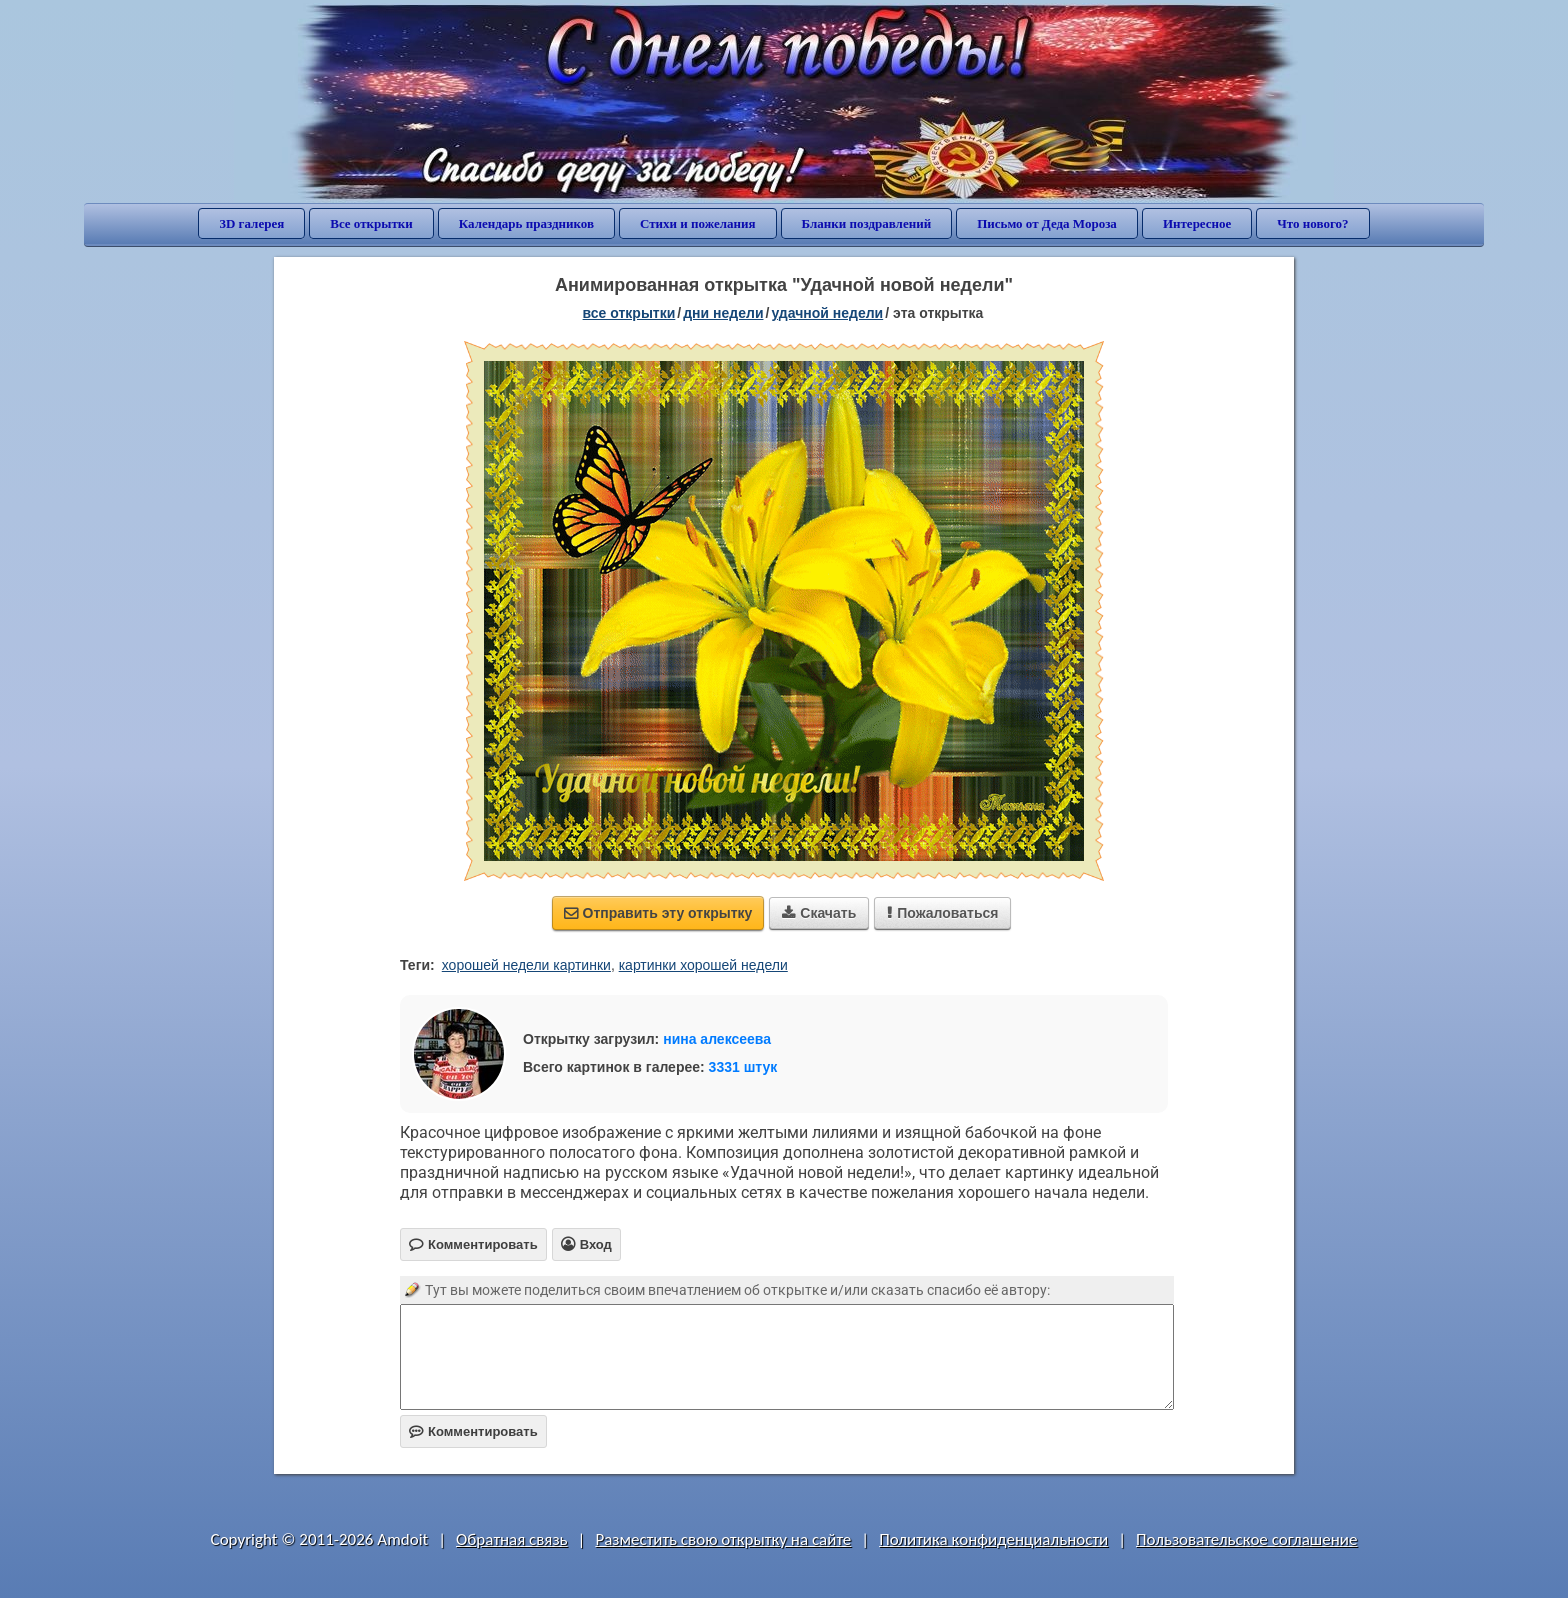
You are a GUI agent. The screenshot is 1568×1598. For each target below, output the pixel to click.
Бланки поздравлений (867, 223)
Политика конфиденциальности (993, 1539)
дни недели (723, 313)
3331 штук (743, 1067)
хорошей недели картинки (526, 965)
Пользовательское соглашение (1246, 1539)
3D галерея (251, 223)
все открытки (629, 313)
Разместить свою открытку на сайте (723, 1539)
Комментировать (473, 1431)
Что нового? (1312, 223)
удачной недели (827, 313)
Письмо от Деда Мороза (1047, 223)
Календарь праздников (526, 223)
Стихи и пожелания (698, 223)
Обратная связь (512, 1539)
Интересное (1197, 223)
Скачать (819, 913)
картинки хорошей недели (703, 965)
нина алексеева (717, 1039)
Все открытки (371, 223)
